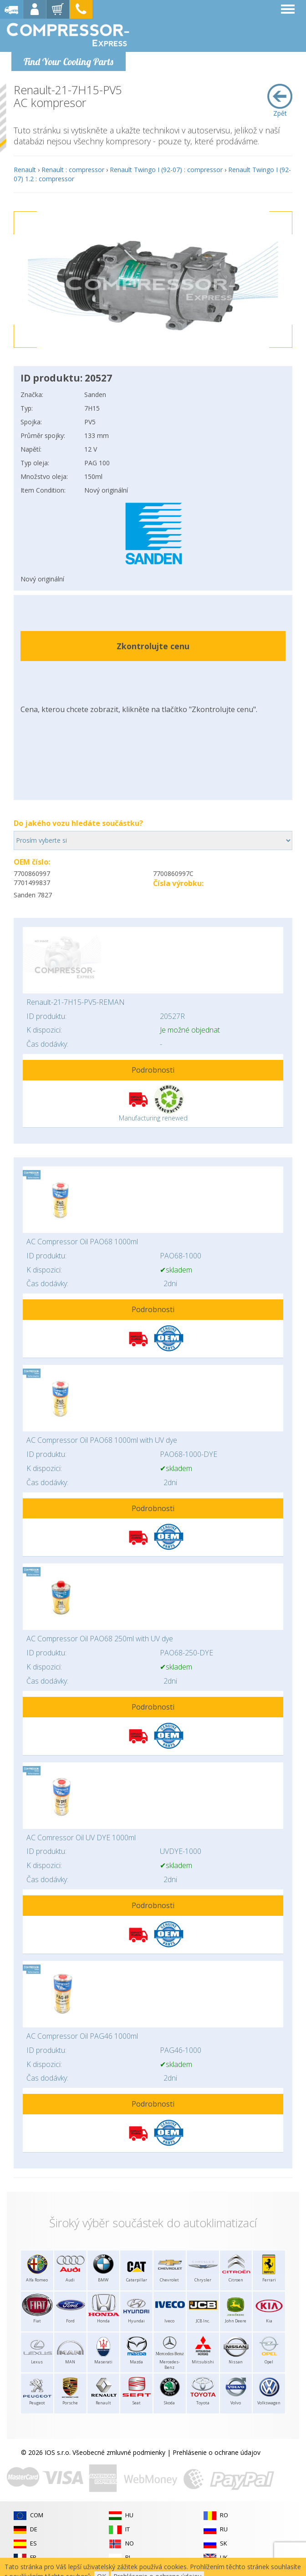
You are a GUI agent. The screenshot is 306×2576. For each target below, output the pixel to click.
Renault (25, 169)
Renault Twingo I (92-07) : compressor (166, 169)
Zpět (279, 100)
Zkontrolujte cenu (153, 646)
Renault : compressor (72, 169)
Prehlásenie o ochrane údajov (216, 2452)
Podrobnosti (153, 1070)
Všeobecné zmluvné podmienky (118, 2452)
